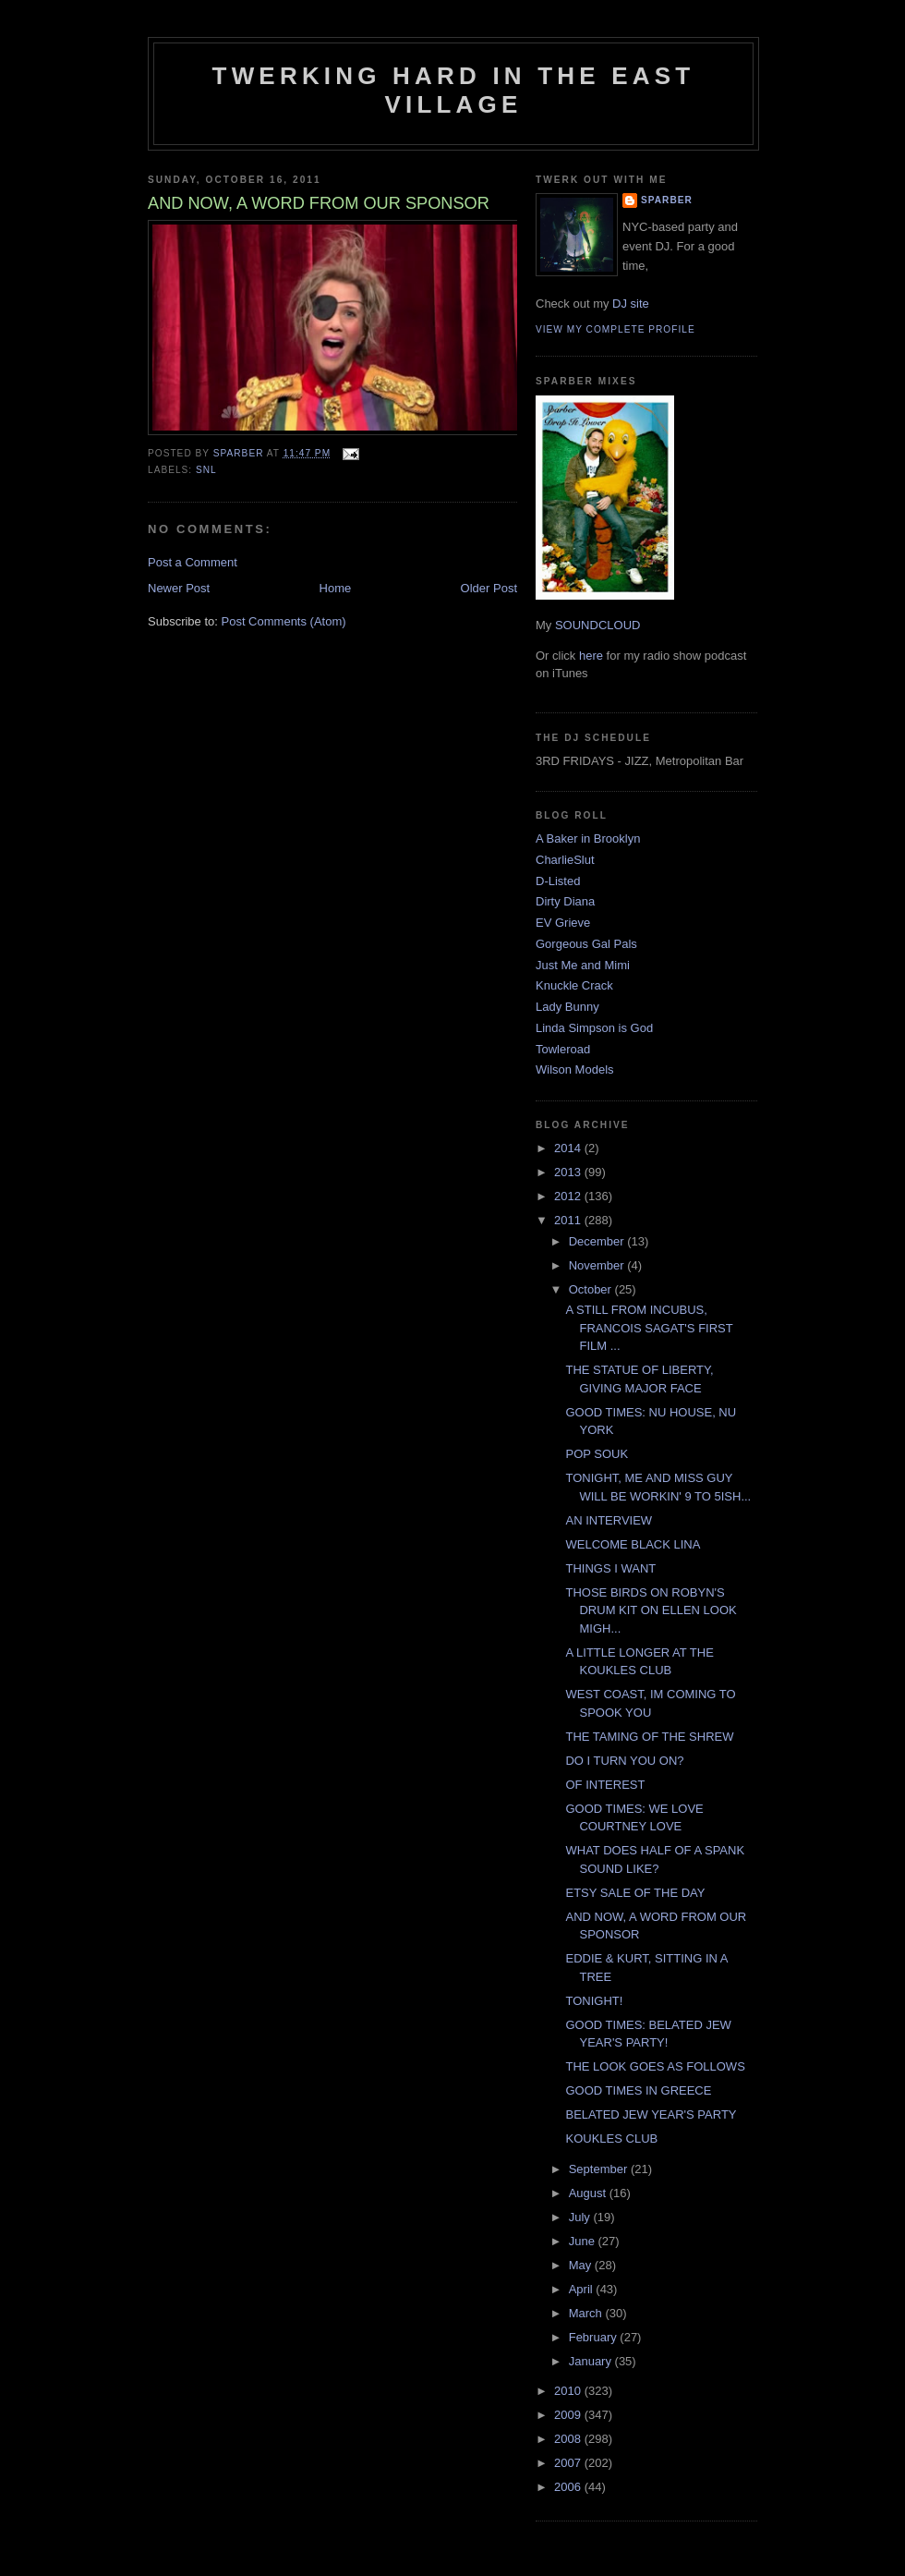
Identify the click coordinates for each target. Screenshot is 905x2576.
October (592, 1289)
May (582, 2265)
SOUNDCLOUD (597, 625)
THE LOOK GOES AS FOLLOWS (654, 2066)
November (598, 1265)
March (587, 2313)
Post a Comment (192, 562)
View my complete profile (615, 329)
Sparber (667, 200)
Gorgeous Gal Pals (586, 944)
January (592, 2361)
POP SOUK (596, 1454)
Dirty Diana (565, 901)
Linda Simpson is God (594, 1028)
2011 (569, 1220)
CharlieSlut (565, 860)
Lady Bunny (567, 1007)
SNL (206, 470)
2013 (569, 1172)
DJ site (630, 303)
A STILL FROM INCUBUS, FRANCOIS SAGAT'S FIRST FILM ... (648, 1328)
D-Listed (558, 881)
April (583, 2289)
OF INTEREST (605, 1785)
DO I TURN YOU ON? (624, 1761)
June (583, 2241)
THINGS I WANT (610, 1568)
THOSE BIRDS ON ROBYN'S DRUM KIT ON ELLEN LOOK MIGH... (650, 1610)
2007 (569, 2463)
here (591, 655)
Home (336, 588)
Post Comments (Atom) (284, 621)
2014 (569, 1148)
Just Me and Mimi (583, 965)
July (581, 2217)
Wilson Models (575, 1069)
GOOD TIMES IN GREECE (638, 2090)
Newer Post (179, 588)
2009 (569, 2415)
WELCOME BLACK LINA (632, 1544)
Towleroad (563, 1049)
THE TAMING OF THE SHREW (649, 1737)
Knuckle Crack (574, 985)
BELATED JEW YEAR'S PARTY (650, 2114)
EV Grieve (563, 923)
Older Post (489, 588)
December (598, 1241)
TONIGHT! (593, 2001)
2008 (569, 2439)
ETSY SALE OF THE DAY (635, 1893)
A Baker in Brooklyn (588, 838)
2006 (569, 2487)
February (595, 2337)
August (589, 2193)
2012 (569, 1196)
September (600, 2169)
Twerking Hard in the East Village (453, 90)
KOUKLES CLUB (611, 2138)
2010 (569, 2391)
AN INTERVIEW (608, 1520)
